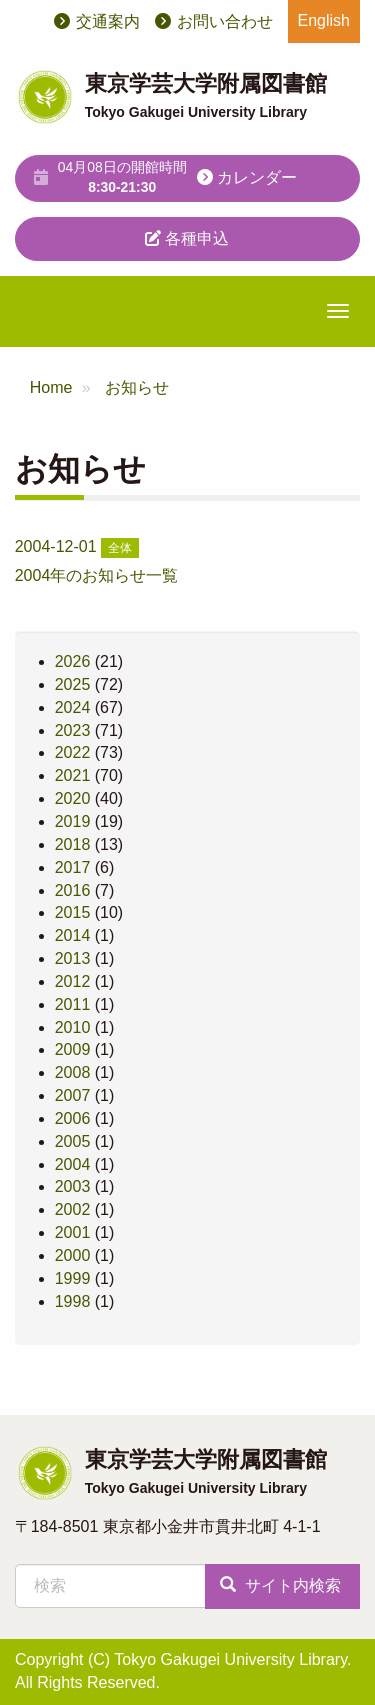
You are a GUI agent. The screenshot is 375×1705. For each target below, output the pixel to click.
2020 (73, 798)
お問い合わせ (225, 21)
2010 (73, 1027)
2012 (73, 981)
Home (51, 387)
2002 (73, 1209)
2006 (73, 1118)
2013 (73, 958)
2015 (73, 912)
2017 (73, 867)
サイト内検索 (280, 1585)
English (324, 20)
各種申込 (187, 238)
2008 (73, 1072)
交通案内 (108, 21)
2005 (73, 1141)
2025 (73, 684)
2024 (73, 707)
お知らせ (137, 387)
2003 (73, 1186)
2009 (73, 1049)
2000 (73, 1255)
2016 (73, 890)
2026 (73, 661)
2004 (73, 1164)
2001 (73, 1232)
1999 (73, 1278)
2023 (73, 730)
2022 (73, 752)
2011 (73, 1004)
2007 (73, 1095)
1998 (73, 1301)
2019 (73, 821)
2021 (73, 775)
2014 (73, 935)
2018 (73, 844)
